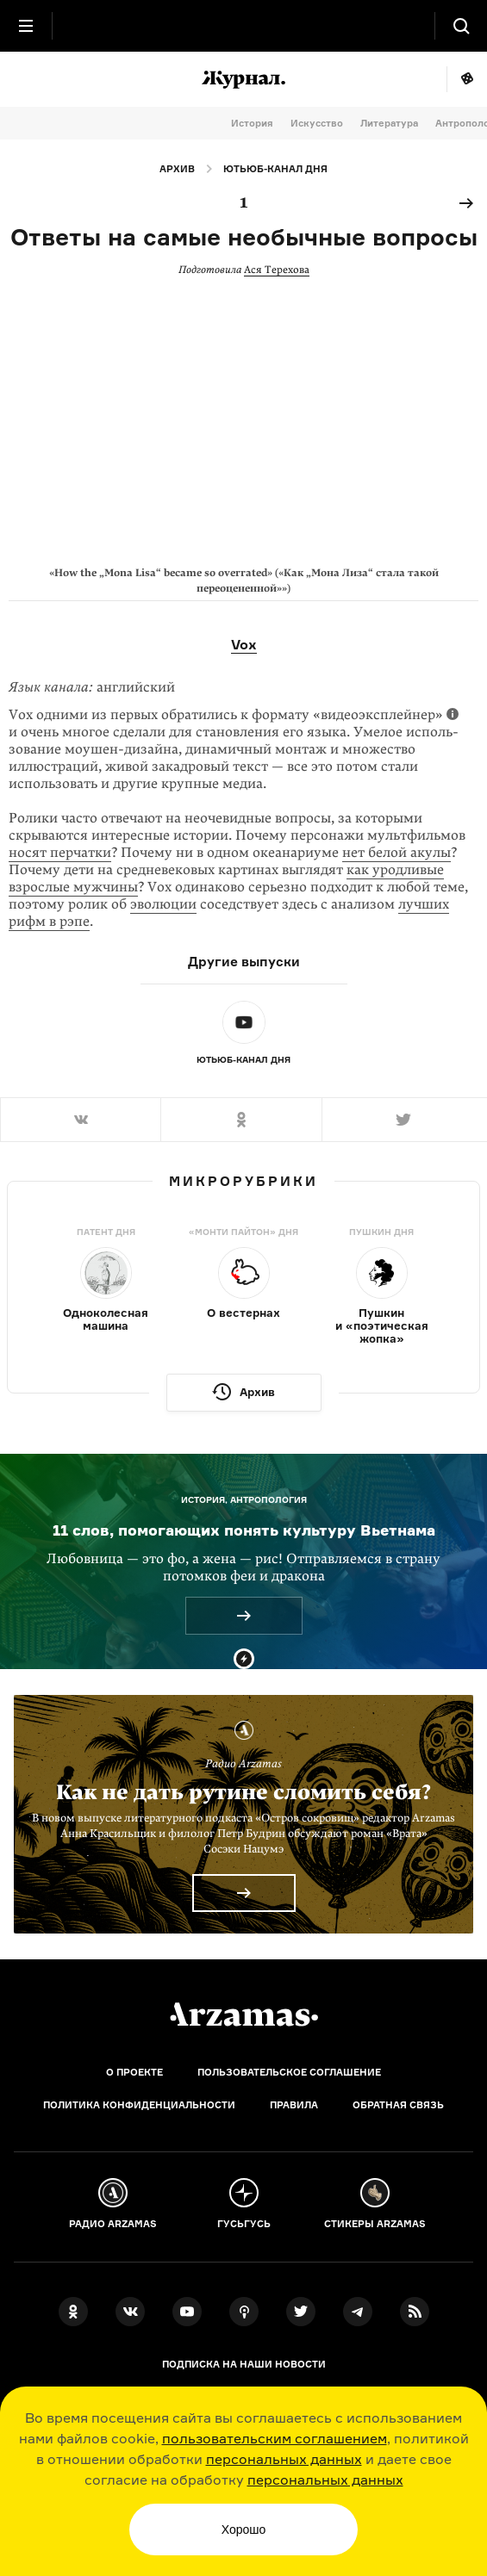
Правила (294, 2105)
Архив (177, 169)
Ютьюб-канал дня (275, 169)
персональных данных (284, 2458)
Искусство (316, 123)
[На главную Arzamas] (244, 26)
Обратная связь (398, 2105)
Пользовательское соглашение (289, 2072)
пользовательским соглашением (274, 2438)
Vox (244, 644)
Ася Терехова (276, 270)
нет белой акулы (396, 852)
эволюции (163, 904)
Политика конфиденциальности (139, 2105)
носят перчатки (60, 852)
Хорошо (244, 2529)
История (252, 123)
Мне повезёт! (466, 79)
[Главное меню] (26, 26)
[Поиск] (461, 26)
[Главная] (244, 2014)
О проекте (134, 2072)
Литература (389, 123)
